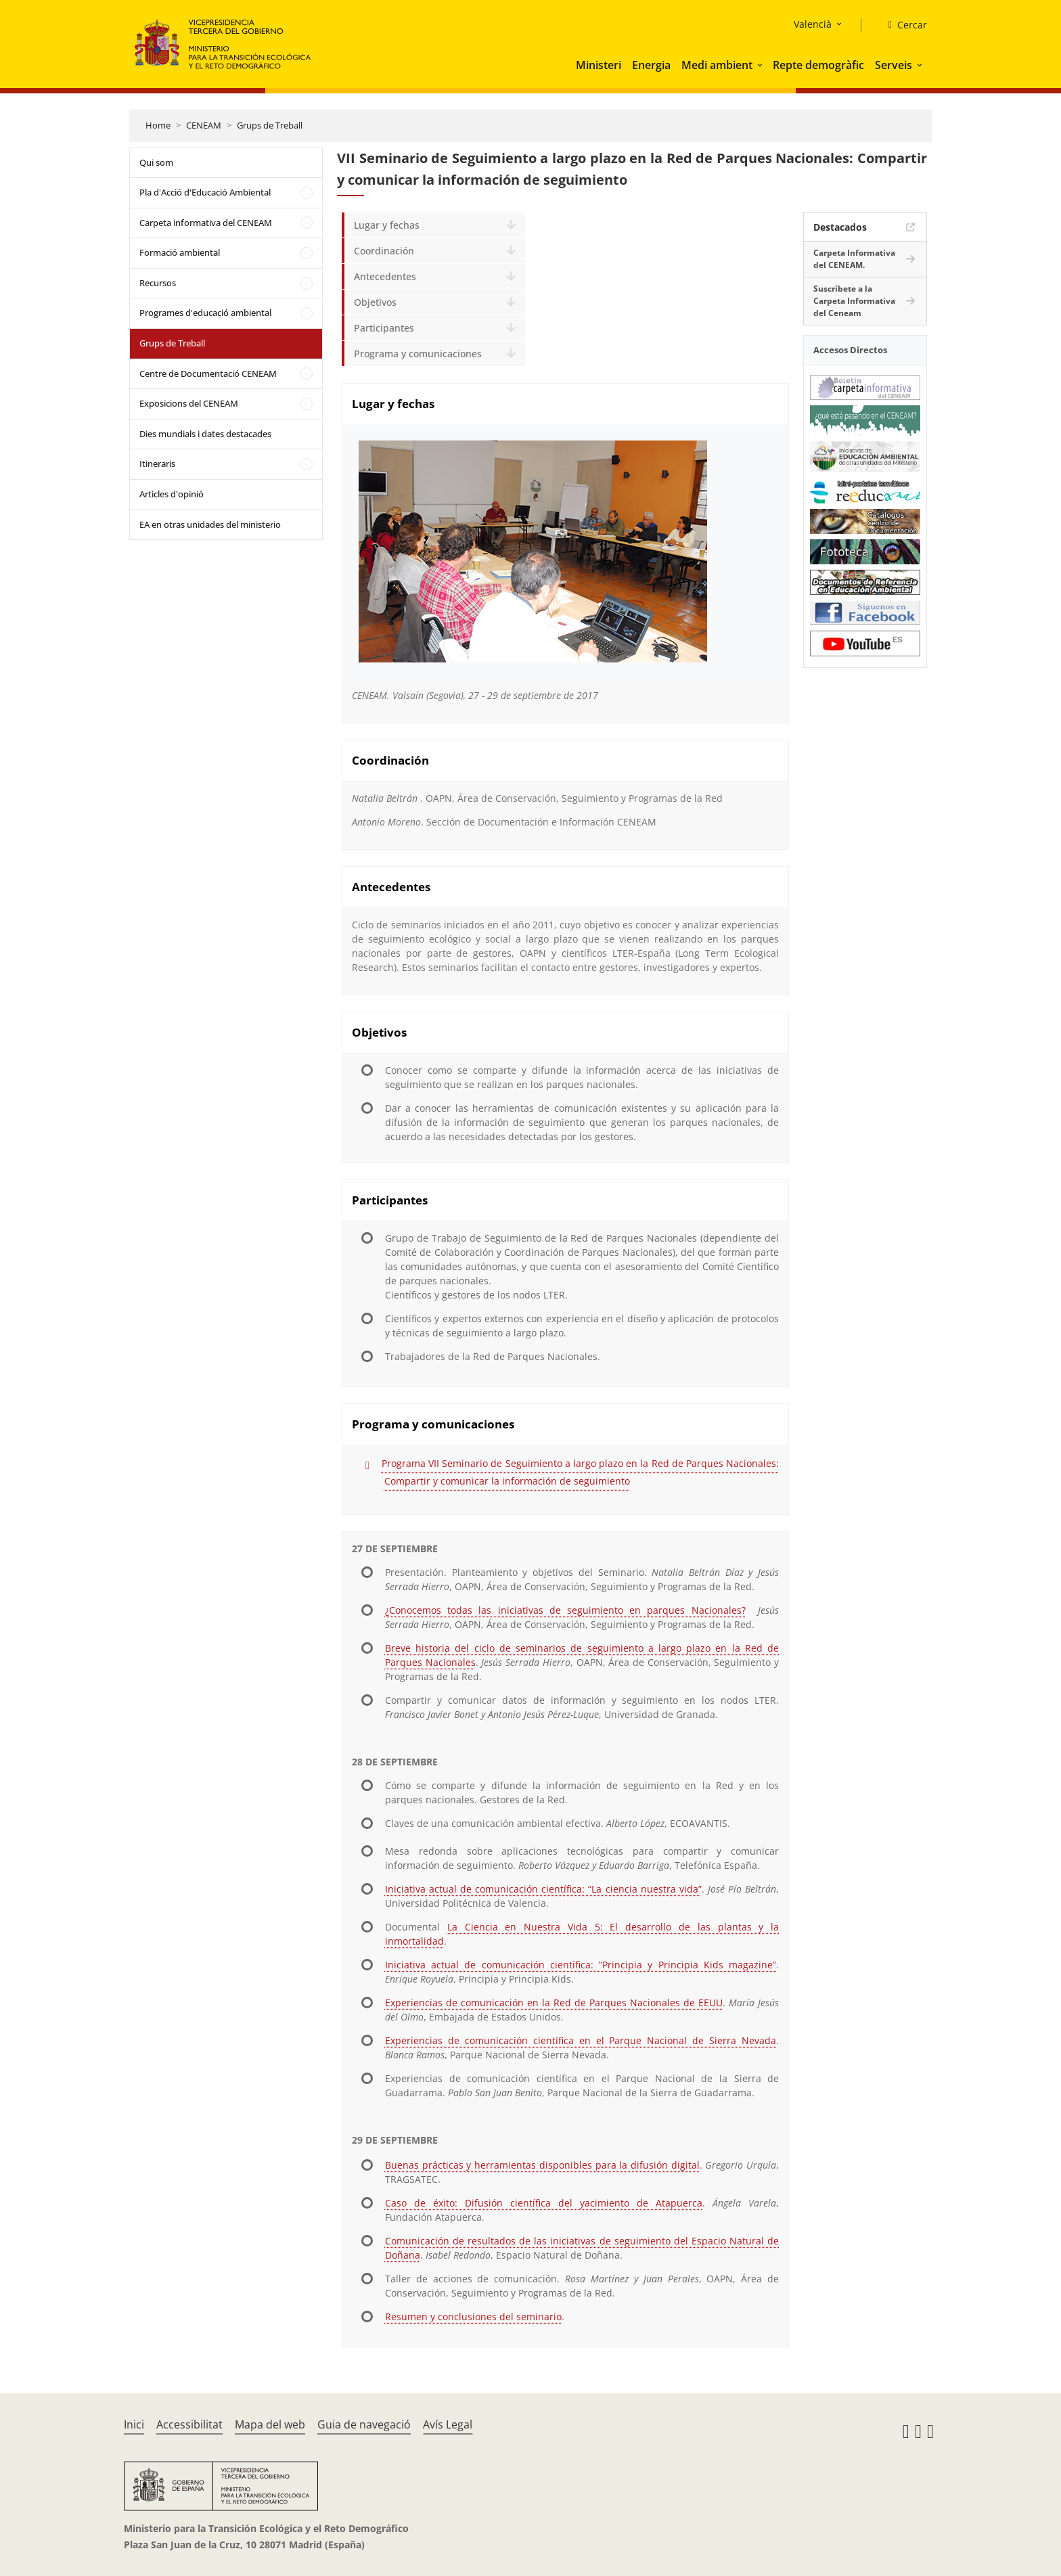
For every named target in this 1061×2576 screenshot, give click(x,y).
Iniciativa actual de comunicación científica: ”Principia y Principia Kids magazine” (580, 1964)
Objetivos (375, 302)
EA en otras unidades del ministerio (210, 524)
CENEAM (203, 125)
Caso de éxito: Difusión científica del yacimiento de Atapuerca (543, 2202)
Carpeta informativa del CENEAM (205, 223)
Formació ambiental (179, 252)
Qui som (156, 162)
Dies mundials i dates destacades (205, 434)
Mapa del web (270, 2424)
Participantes (384, 327)
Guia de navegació (364, 2424)
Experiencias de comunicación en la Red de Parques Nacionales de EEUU (554, 2002)
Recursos (157, 283)
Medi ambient (716, 65)
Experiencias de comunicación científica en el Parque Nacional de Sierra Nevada (580, 2040)
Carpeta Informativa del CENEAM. (854, 259)
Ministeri (598, 65)
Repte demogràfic (818, 65)
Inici (134, 2424)
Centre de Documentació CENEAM (208, 373)
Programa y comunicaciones (418, 353)
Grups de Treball (269, 125)
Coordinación (384, 250)
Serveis (893, 65)
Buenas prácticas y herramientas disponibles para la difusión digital (542, 2165)
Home (158, 125)
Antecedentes (385, 276)
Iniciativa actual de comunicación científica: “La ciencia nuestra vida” (543, 1888)
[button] (761, 65)
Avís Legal (447, 2424)
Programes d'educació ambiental (205, 313)
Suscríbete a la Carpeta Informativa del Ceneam (854, 301)
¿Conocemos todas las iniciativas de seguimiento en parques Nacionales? (565, 1610)
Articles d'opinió (171, 494)
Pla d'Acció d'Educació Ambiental (205, 192)
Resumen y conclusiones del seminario (473, 2316)
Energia (651, 65)
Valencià (813, 24)
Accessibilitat (189, 2424)
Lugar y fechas (387, 225)
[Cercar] (902, 25)
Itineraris (157, 463)
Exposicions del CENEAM (188, 403)
